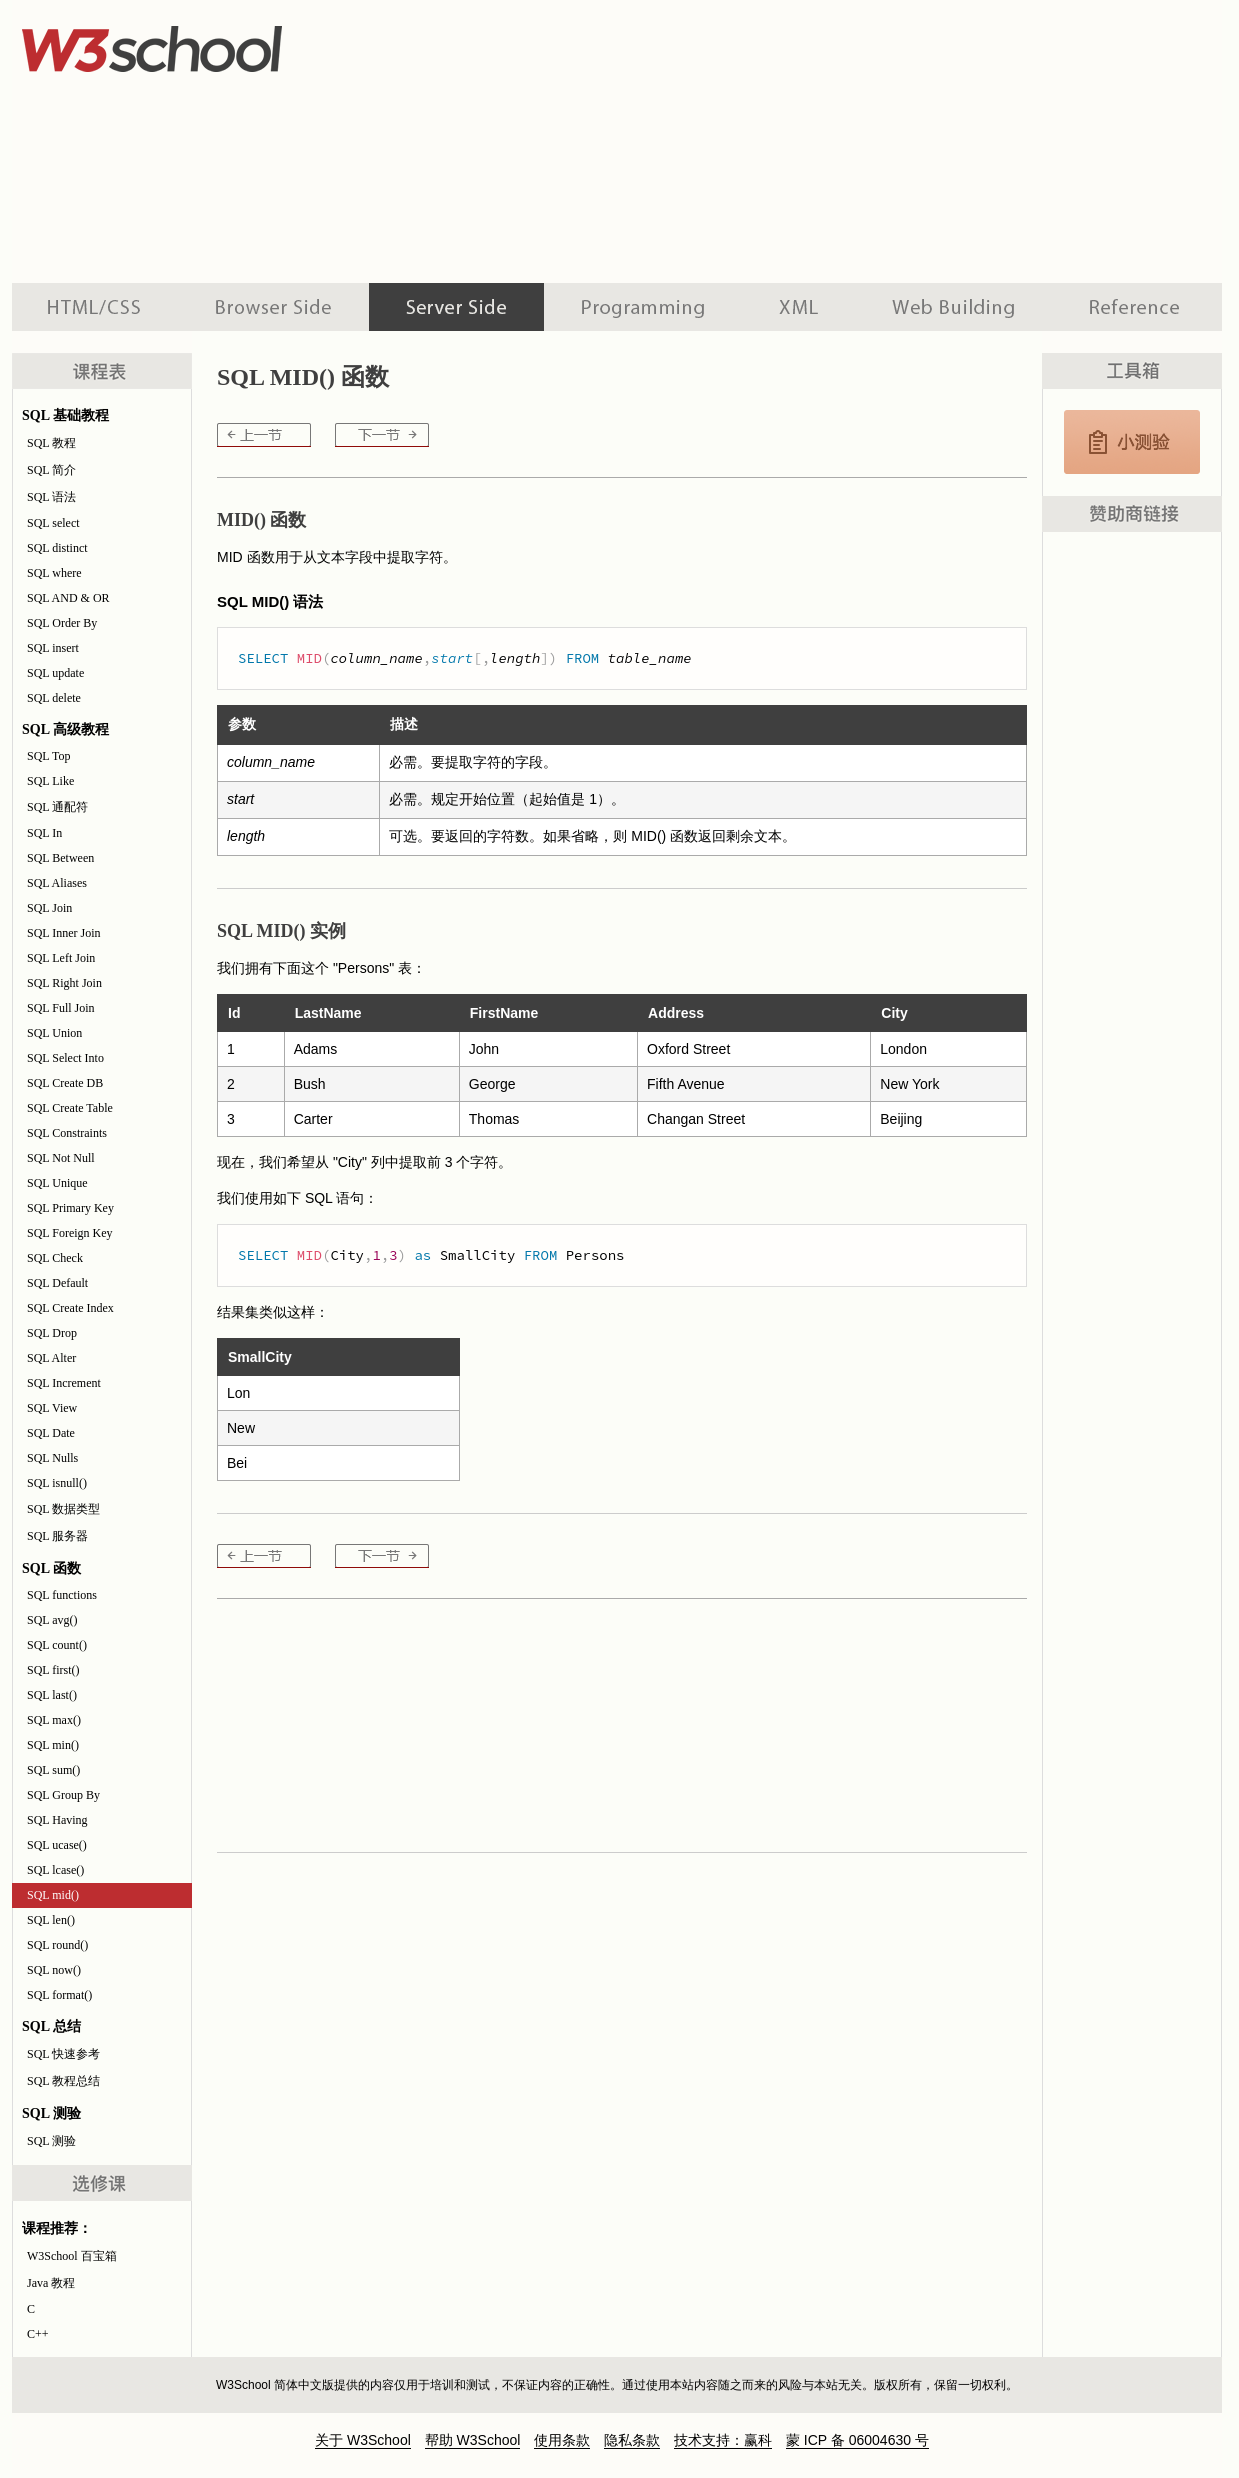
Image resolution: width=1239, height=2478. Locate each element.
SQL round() (57, 1945)
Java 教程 (51, 2283)
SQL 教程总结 (63, 2081)
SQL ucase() (57, 1845)
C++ (38, 2334)
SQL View (52, 1408)
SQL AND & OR (68, 598)
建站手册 (953, 307)
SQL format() (59, 1995)
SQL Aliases (57, 883)
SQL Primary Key (70, 1208)
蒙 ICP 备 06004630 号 (857, 2440)
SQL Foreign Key (70, 1233)
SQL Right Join (64, 983)
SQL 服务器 (57, 1536)
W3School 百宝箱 (72, 2256)
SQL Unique (57, 1183)
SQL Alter (51, 1358)
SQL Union (54, 1033)
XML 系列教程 (798, 307)
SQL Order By (62, 623)
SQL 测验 (51, 2141)
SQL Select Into (65, 1058)
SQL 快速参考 (63, 2054)
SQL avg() (52, 1620)
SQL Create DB (65, 1083)
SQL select (53, 523)
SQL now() (54, 1970)
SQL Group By (63, 1795)
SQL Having (57, 1820)
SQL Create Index (70, 1308)
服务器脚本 (456, 307)
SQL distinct (57, 548)
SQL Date (51, 1433)
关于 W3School (363, 2440)
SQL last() (52, 1695)
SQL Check (55, 1258)
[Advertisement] (704, 140)
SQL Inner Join (64, 933)
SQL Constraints (67, 1133)
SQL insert (53, 648)
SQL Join (49, 908)
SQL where (54, 573)
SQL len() (51, 1920)
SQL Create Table (70, 1108)
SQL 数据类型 (63, 1509)
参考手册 (1137, 307)
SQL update (55, 673)
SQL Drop (52, 1333)
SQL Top (49, 756)
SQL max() (54, 1720)
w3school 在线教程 (198, 45)
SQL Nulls (52, 1458)
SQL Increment (64, 1383)
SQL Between (60, 858)
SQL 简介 (51, 470)
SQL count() (57, 1645)
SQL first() (53, 1670)
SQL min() (53, 1745)
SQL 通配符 (57, 807)
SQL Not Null (61, 1158)
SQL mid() (53, 1895)
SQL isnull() (57, 1483)
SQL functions (62, 1595)
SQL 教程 (51, 443)
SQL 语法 (51, 497)
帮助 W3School (473, 2440)
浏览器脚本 (273, 307)
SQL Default (57, 1283)
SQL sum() (53, 1770)
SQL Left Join (61, 958)
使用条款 (562, 2440)
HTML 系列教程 (95, 307)
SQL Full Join (61, 1008)
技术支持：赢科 (723, 2440)
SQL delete (54, 698)
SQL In (44, 833)
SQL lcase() (55, 1870)
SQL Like (50, 781)
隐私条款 (632, 2440)
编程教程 (643, 307)
